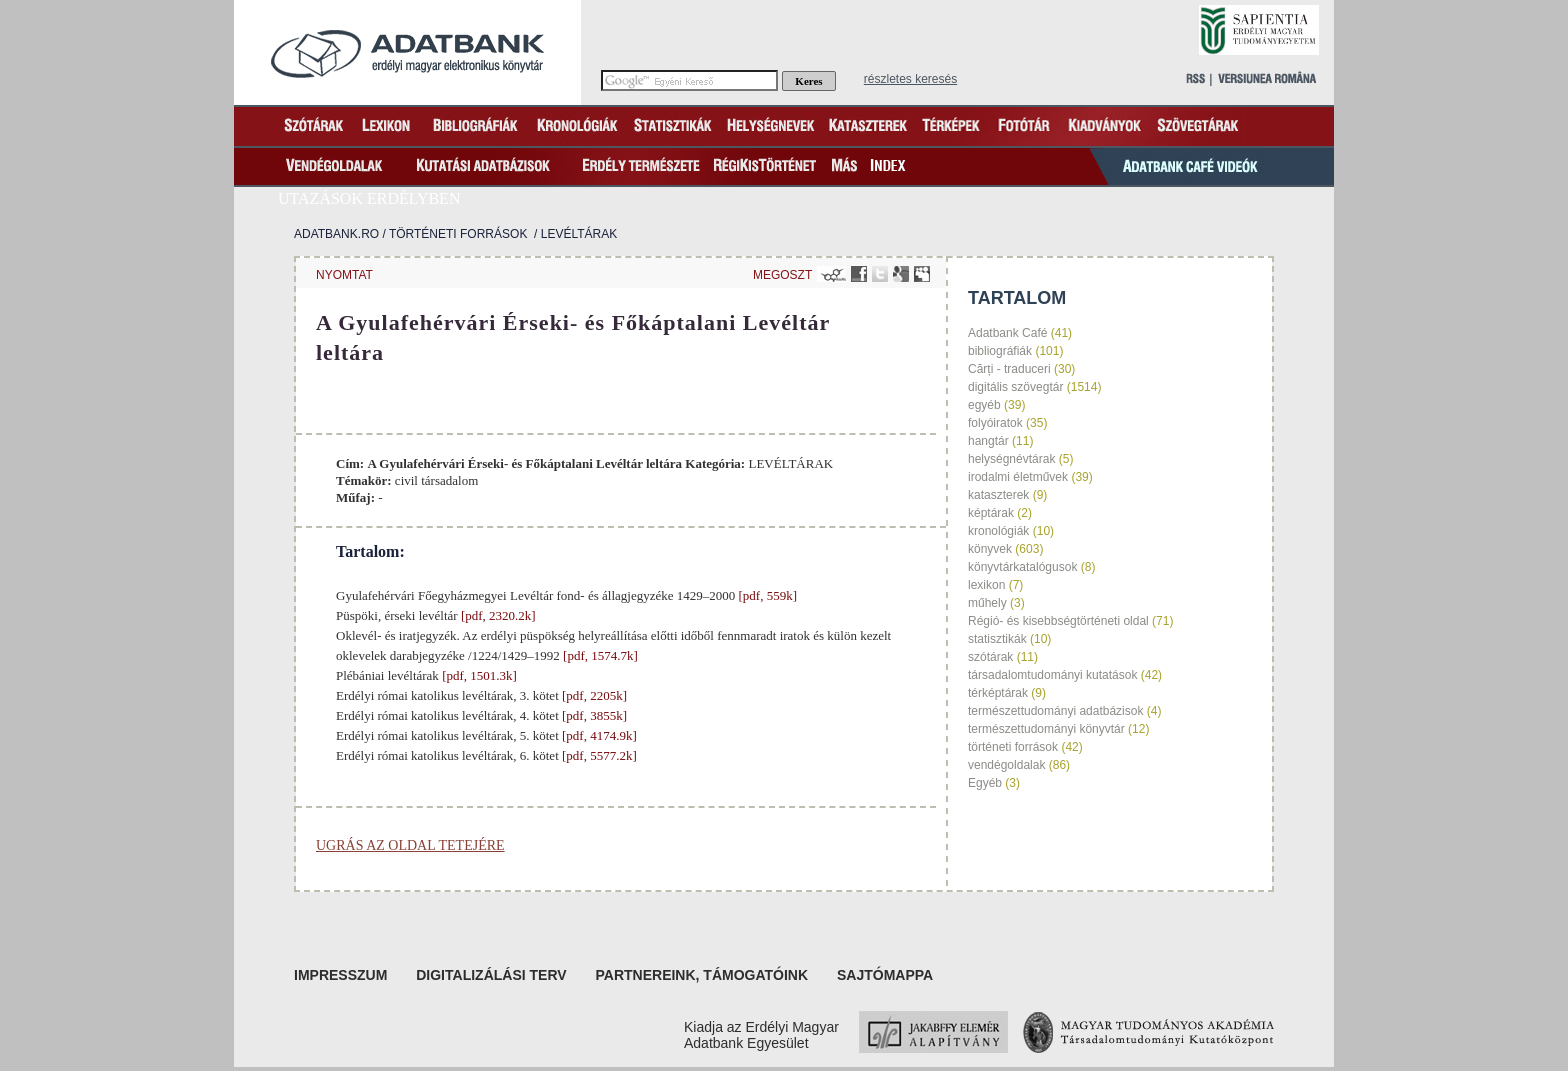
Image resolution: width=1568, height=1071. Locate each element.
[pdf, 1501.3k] (478, 675)
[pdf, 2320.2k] (497, 615)
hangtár (988, 441)
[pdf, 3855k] (593, 715)
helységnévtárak (1011, 459)
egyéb (984, 405)
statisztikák (997, 639)
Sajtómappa (885, 975)
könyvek (990, 549)
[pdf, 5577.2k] (598, 755)
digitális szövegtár (1015, 387)
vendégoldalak (1006, 765)
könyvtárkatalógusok (1022, 567)
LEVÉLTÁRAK (579, 234)
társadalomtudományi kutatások (1052, 675)
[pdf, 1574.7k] (599, 655)
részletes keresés (910, 79)
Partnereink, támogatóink (702, 975)
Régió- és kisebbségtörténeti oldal (1058, 621)
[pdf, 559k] (766, 595)
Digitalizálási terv (491, 975)
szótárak (990, 657)
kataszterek (998, 495)
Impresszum (340, 975)
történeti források (458, 234)
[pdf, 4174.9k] (598, 735)
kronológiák (998, 531)
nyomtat (344, 275)
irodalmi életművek (1018, 477)
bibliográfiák (1000, 351)
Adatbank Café (1007, 333)
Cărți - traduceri (1009, 369)
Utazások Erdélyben (369, 198)
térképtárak (998, 693)
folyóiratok (995, 423)
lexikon (986, 585)
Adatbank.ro (336, 234)
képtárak (991, 513)
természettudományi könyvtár (1046, 729)
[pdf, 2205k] (593, 695)
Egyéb (985, 783)
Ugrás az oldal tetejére (410, 845)
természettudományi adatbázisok (1055, 711)
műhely (987, 603)
